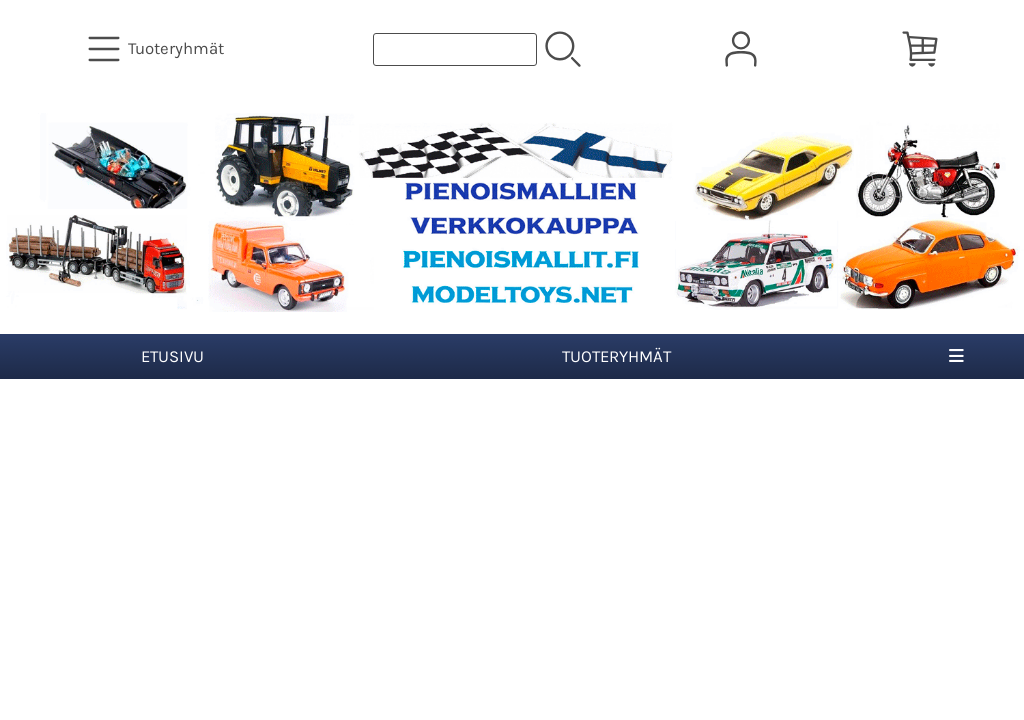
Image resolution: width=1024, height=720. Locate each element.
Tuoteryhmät (616, 356)
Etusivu (172, 356)
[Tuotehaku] (455, 49)
